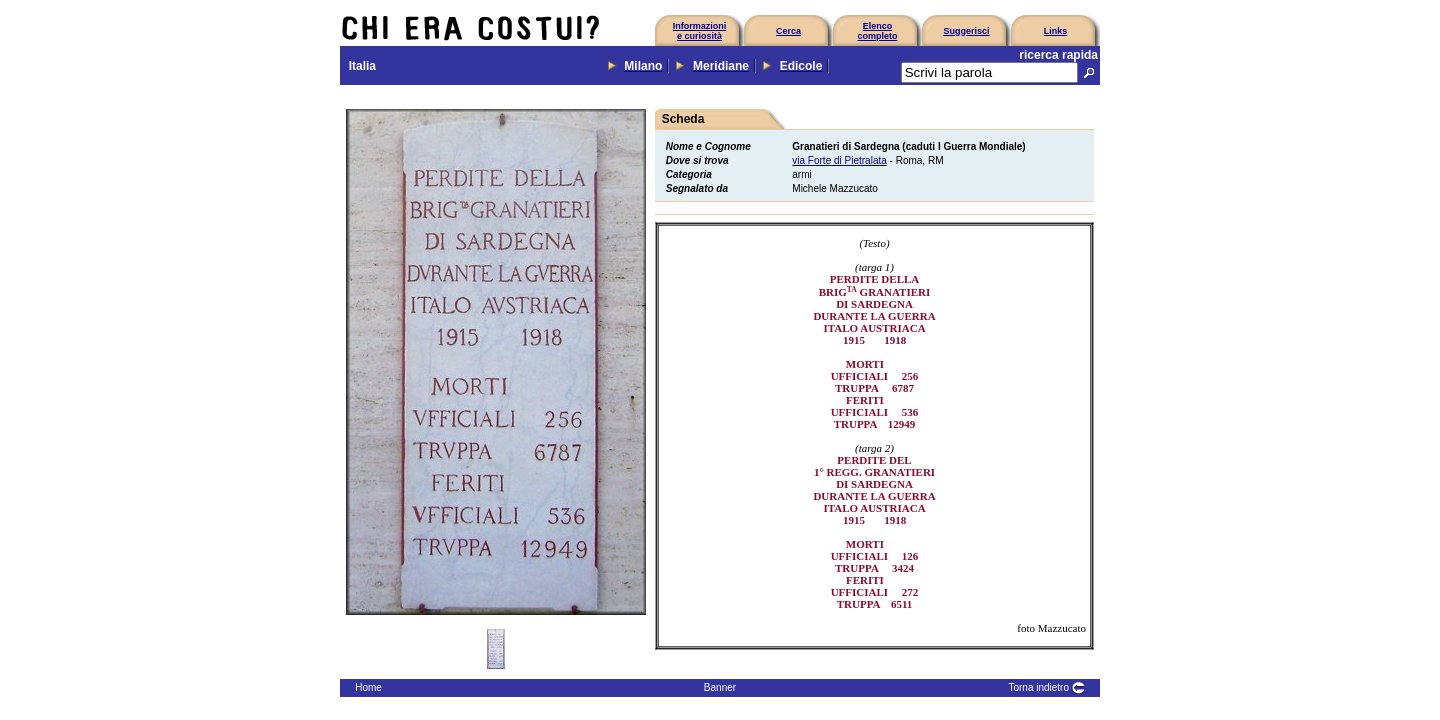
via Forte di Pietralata (839, 160)
